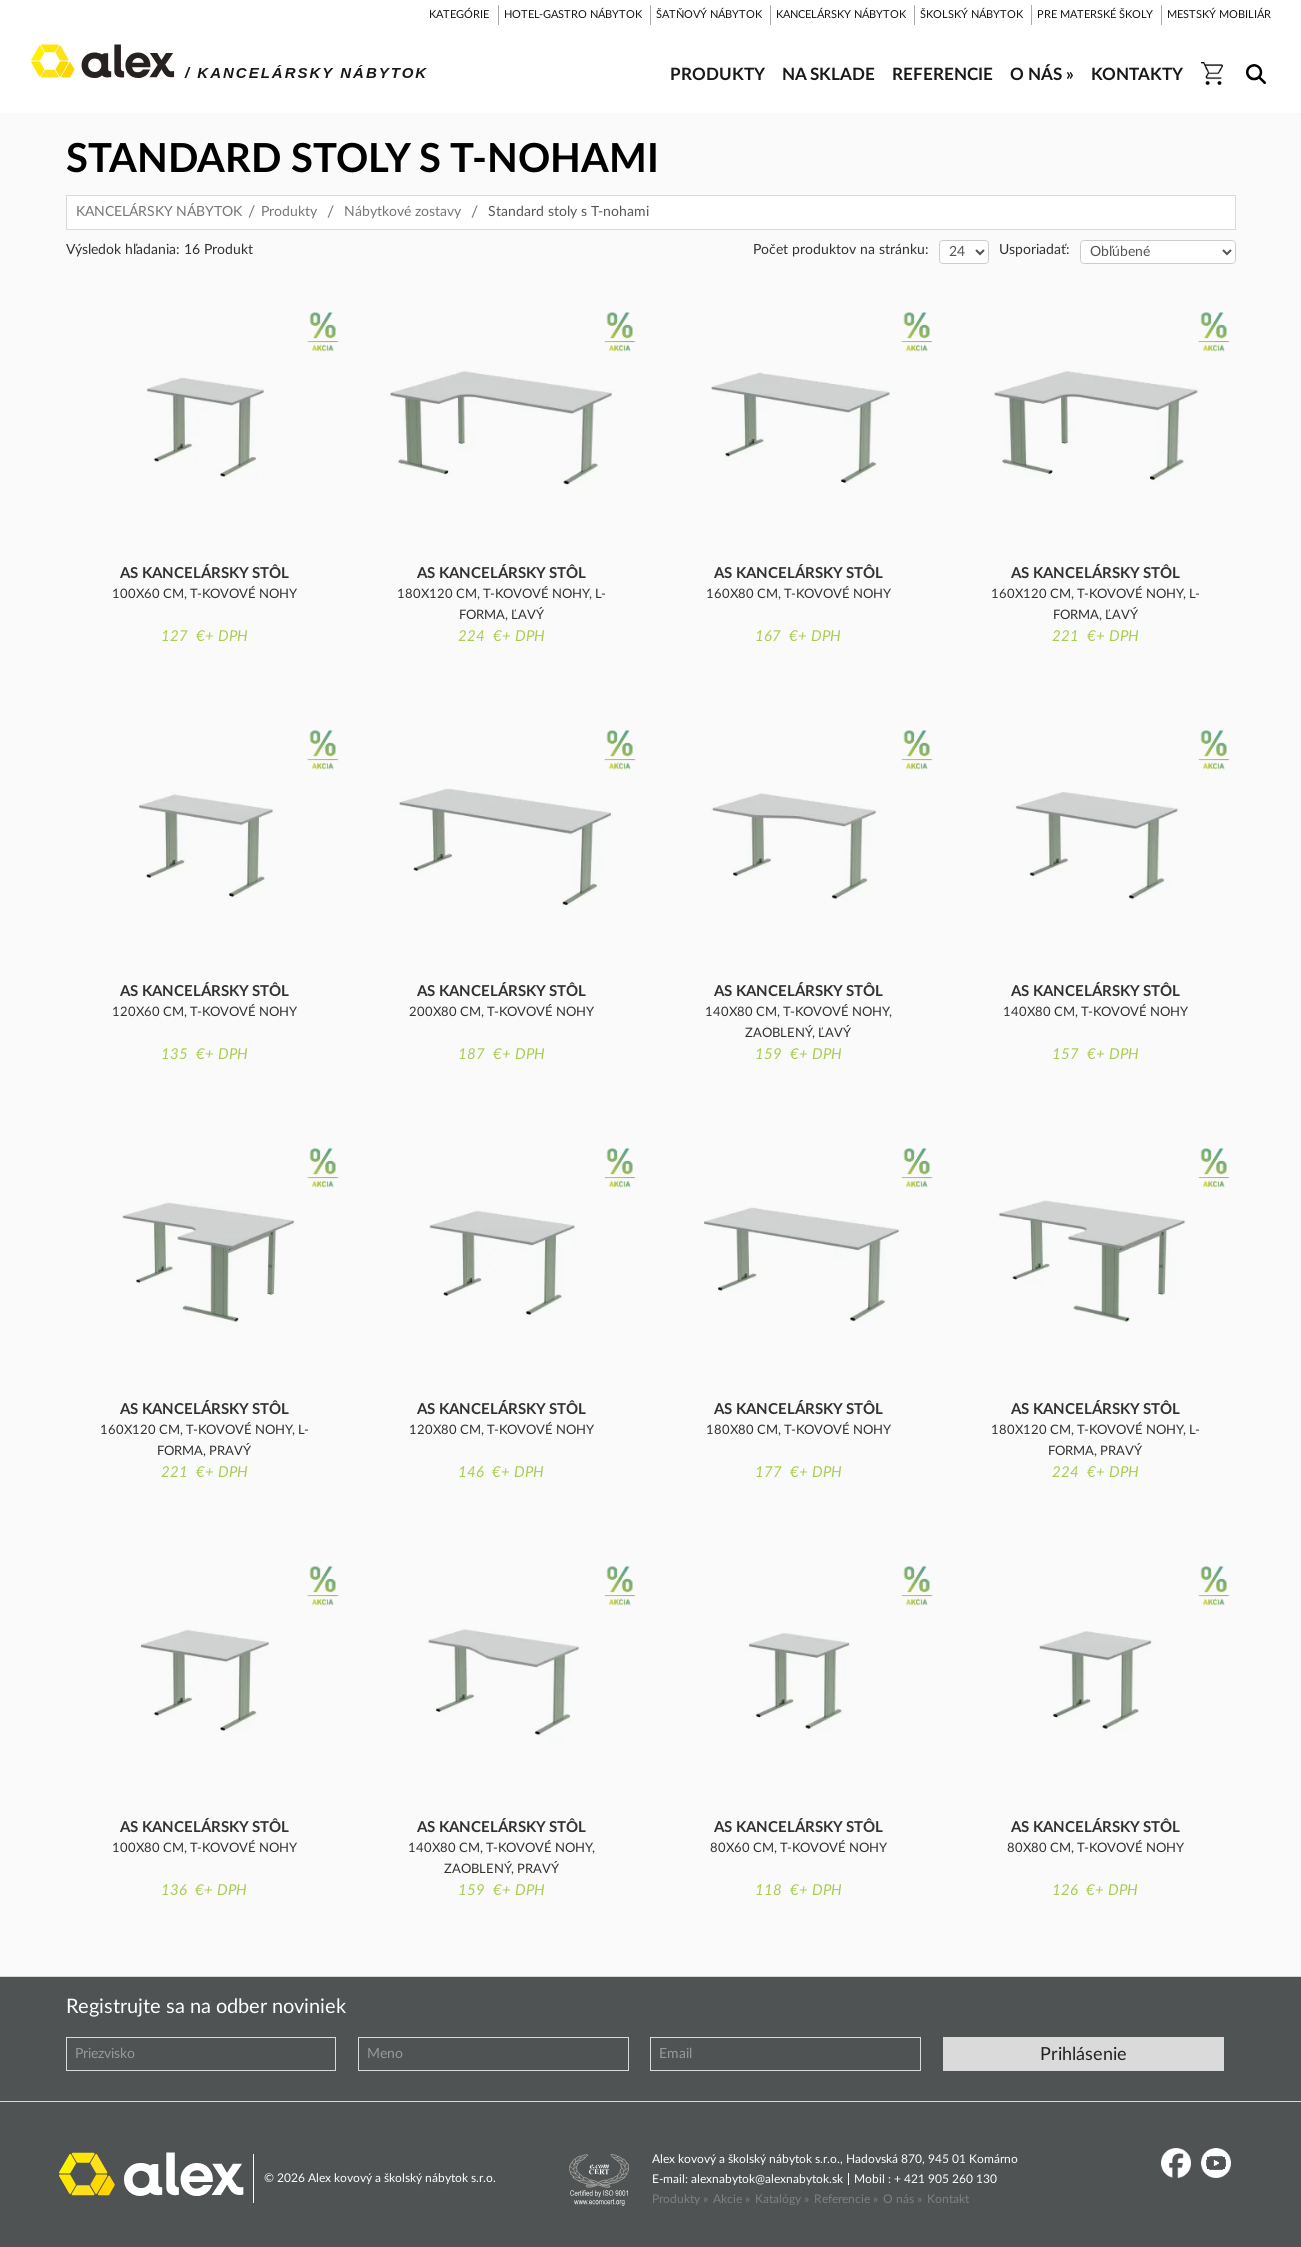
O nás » (902, 2199)
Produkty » (680, 2199)
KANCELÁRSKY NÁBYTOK (159, 212)
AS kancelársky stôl (204, 573)
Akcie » (731, 2199)
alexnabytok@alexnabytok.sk (767, 2179)
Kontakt (948, 2199)
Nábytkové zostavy (402, 212)
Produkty (289, 212)
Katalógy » (782, 2199)
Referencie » (846, 2199)
